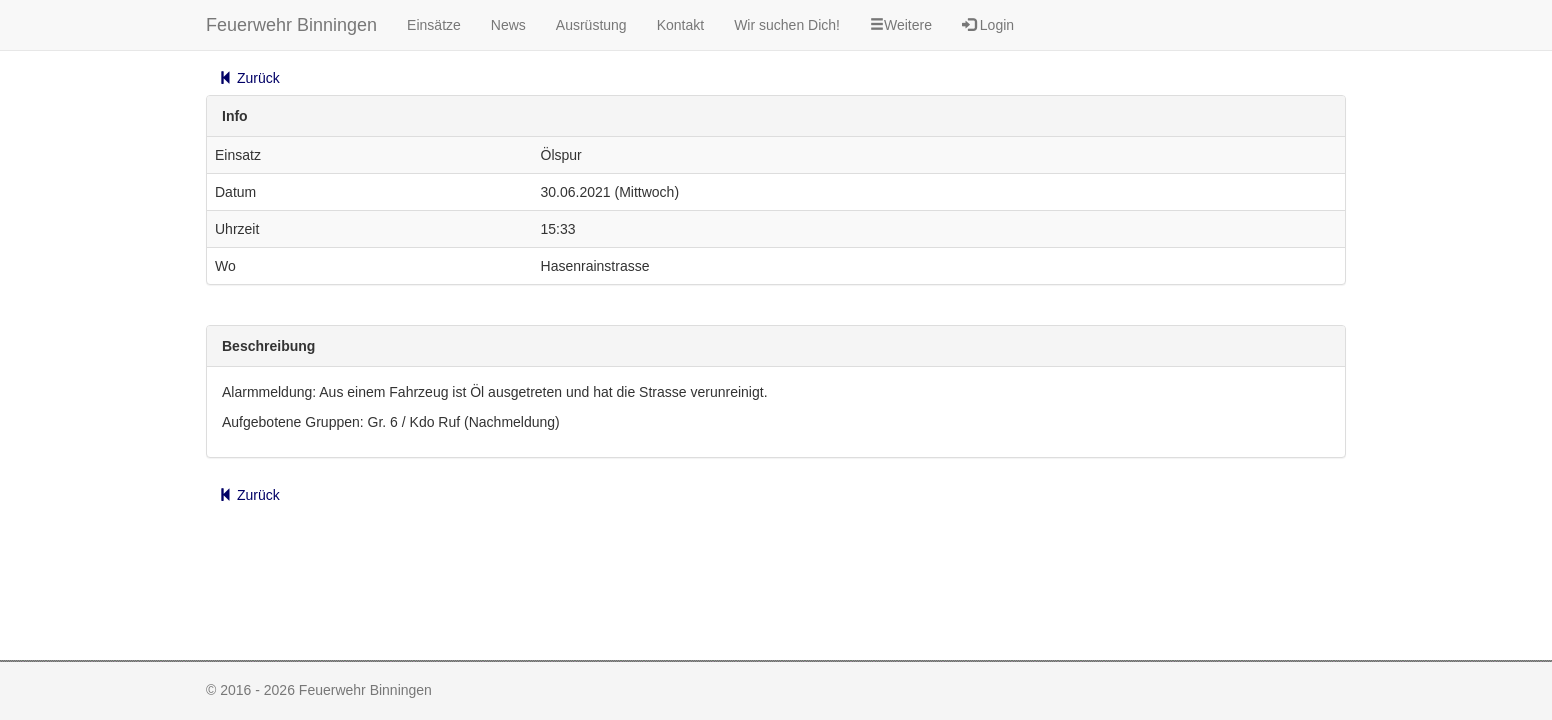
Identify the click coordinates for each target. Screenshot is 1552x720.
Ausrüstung (591, 25)
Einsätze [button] (434, 25)
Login (988, 25)
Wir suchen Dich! (787, 25)
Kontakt (680, 25)
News (508, 25)
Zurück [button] (249, 78)
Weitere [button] (901, 25)
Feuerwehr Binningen (291, 25)
